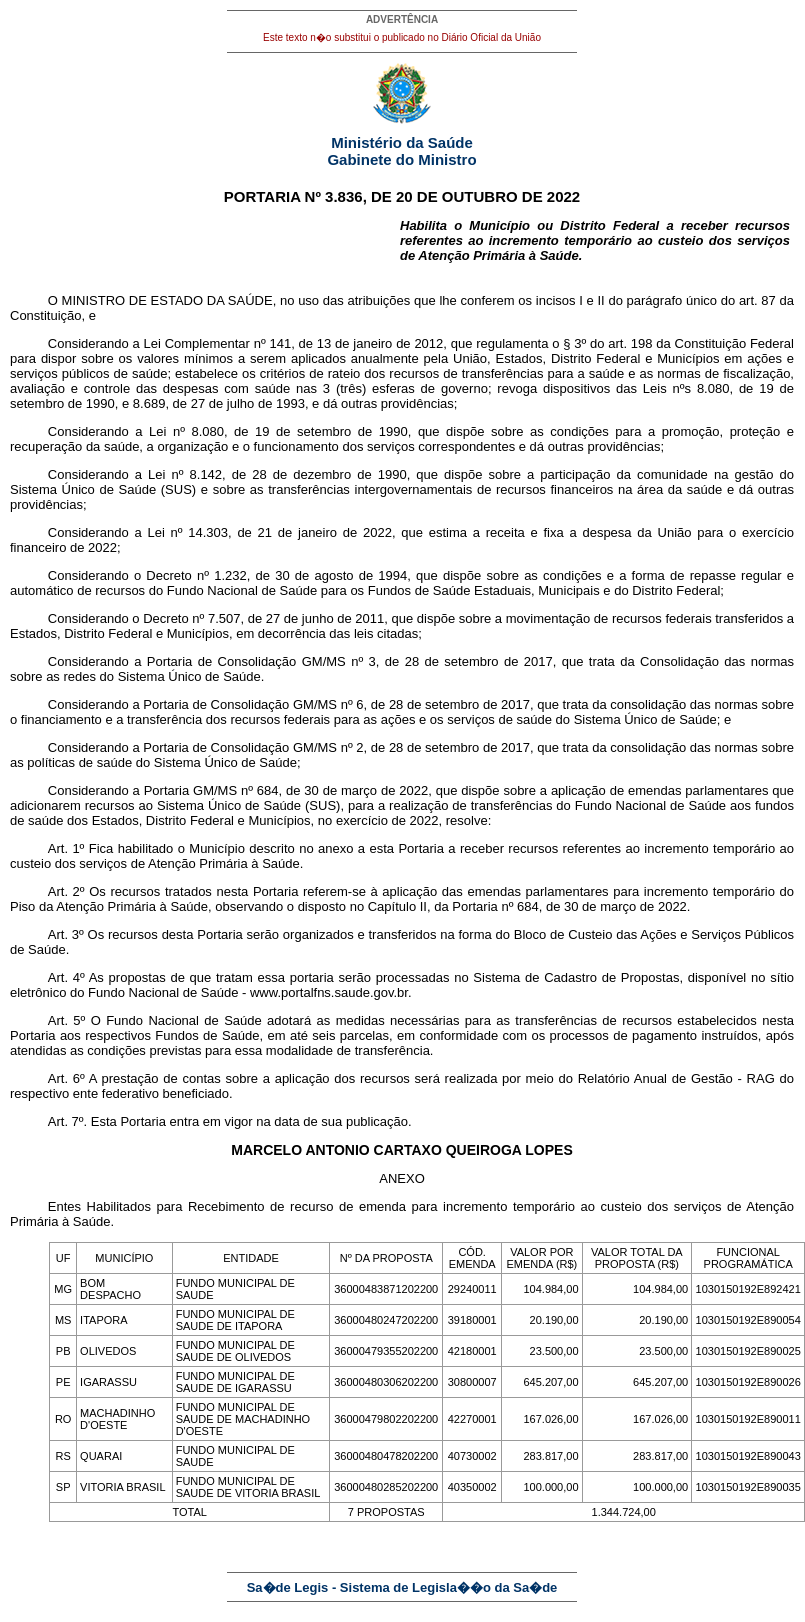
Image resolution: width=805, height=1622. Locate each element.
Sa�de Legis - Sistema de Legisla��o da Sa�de (402, 1587)
